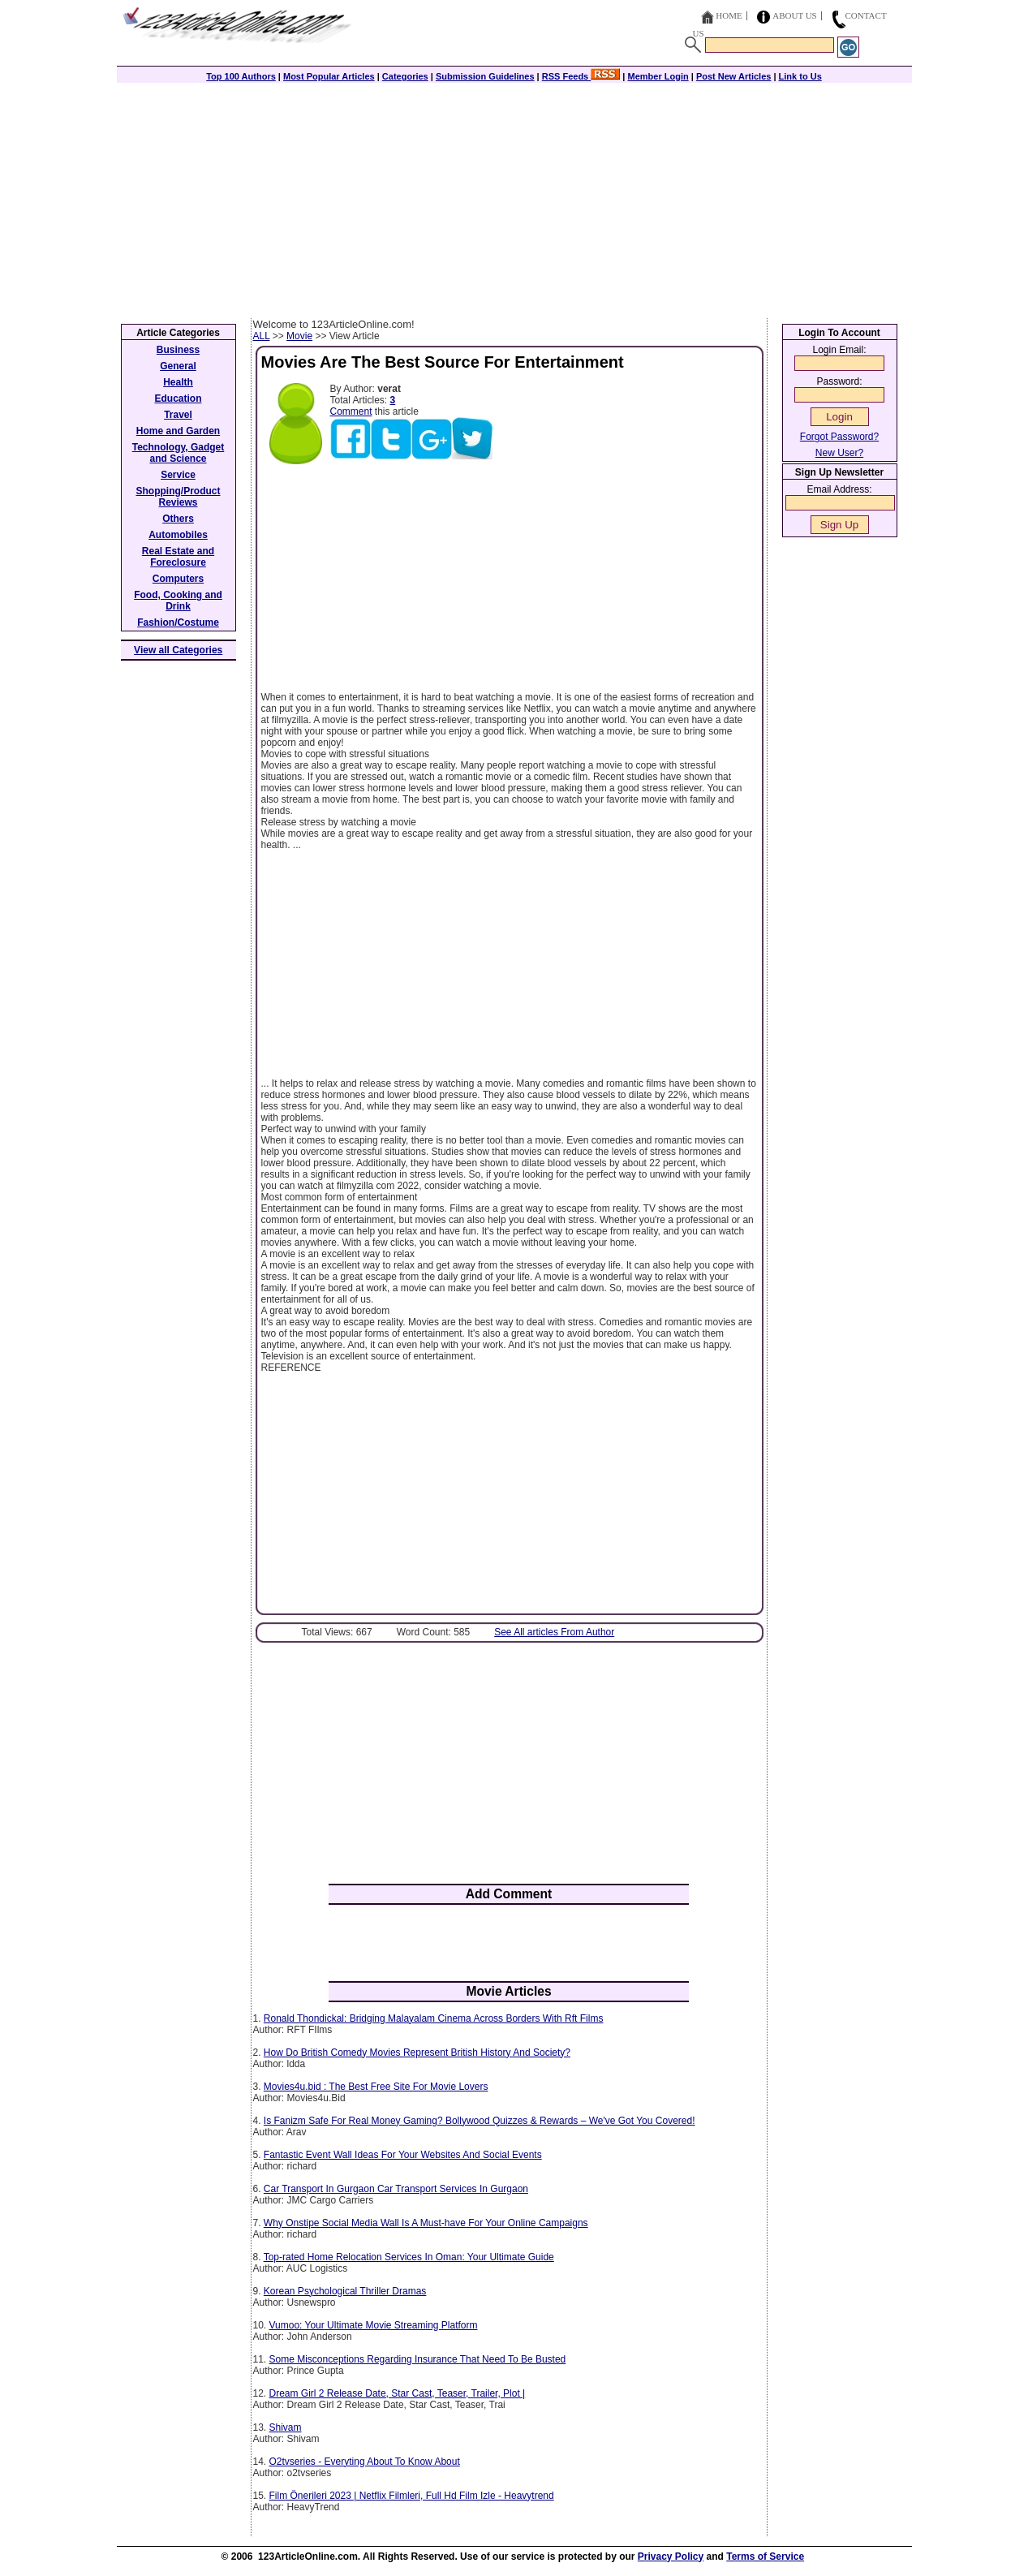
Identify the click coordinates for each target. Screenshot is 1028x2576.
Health (178, 382)
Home (729, 15)
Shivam (285, 2427)
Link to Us (800, 76)
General (178, 366)
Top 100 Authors (241, 76)
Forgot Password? (839, 436)
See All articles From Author (554, 1632)
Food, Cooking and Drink (178, 600)
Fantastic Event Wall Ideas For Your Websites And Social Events (403, 2154)
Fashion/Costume (178, 622)
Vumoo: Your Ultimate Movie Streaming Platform (373, 2325)
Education (177, 398)
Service (178, 474)
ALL (261, 336)
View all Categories (178, 650)
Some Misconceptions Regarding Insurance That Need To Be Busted (417, 2359)
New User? (839, 453)
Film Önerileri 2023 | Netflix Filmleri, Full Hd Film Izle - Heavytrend (411, 2495)
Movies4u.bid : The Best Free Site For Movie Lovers (376, 2086)
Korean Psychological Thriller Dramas (345, 2291)
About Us (794, 15)
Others (178, 518)
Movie (299, 336)
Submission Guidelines (485, 76)
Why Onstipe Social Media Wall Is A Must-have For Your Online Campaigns (426, 2223)
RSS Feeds (581, 76)
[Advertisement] (514, 196)
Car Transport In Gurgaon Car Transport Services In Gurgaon (396, 2189)
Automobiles (178, 535)
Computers (178, 578)
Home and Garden (178, 431)
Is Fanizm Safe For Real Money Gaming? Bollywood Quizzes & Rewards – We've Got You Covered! (479, 2120)
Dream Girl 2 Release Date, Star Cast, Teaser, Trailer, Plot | (397, 2393)
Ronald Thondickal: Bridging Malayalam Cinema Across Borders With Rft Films (434, 2018)
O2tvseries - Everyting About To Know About (364, 2461)
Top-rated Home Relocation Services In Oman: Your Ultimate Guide (409, 2257)
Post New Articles (734, 76)
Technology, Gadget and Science (178, 453)
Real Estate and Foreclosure (178, 556)
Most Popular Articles (329, 76)
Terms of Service (765, 2556)
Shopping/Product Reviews (178, 496)
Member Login (658, 76)
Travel (178, 414)
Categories (405, 76)
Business (178, 349)
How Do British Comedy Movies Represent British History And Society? (417, 2052)
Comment (351, 411)
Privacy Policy (670, 2556)
